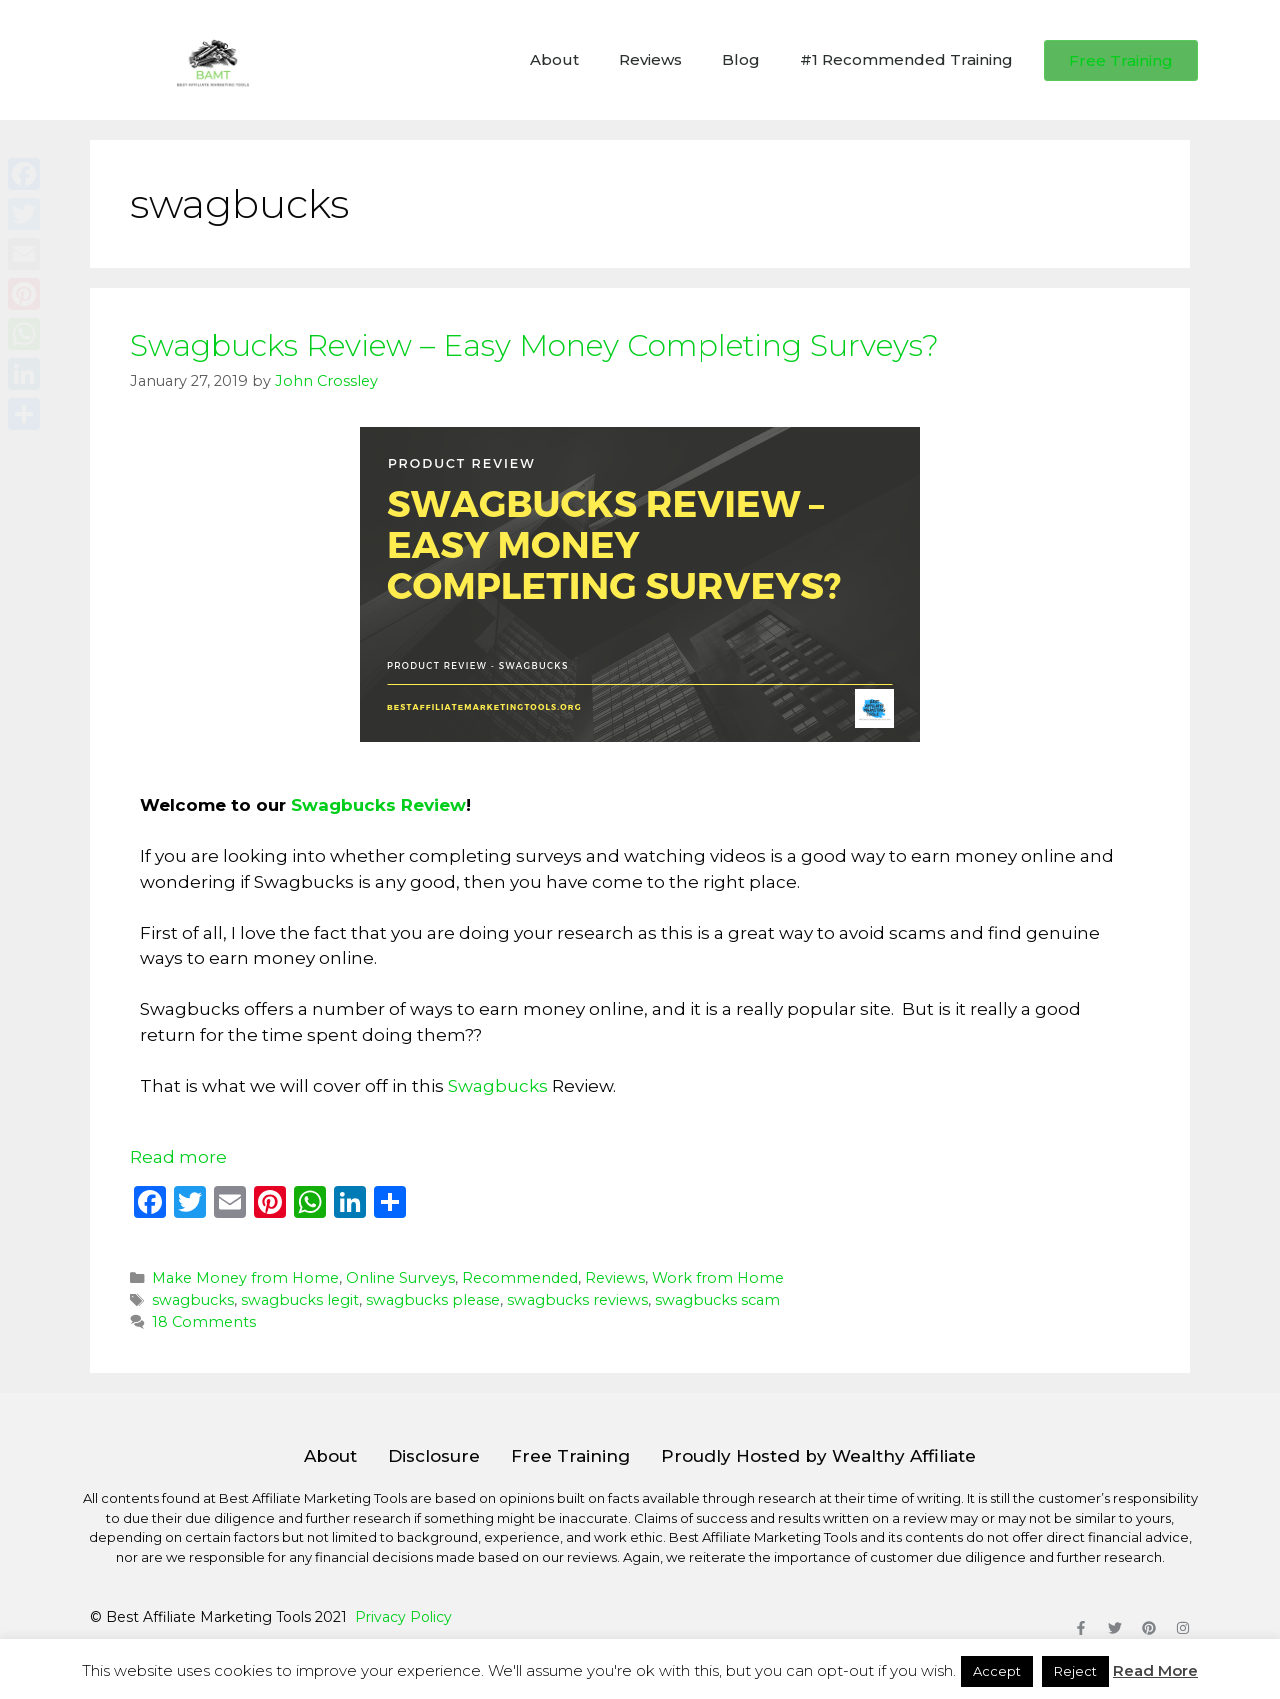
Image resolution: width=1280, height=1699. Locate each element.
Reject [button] (1075, 1671)
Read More (1155, 1670)
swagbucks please (433, 1300)
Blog (741, 59)
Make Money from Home (245, 1278)
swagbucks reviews (577, 1300)
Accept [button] (997, 1671)
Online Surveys (400, 1278)
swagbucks (193, 1300)
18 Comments (204, 1322)
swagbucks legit (300, 1300)
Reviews (650, 59)
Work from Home (718, 1278)
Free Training (570, 1456)
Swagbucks (498, 1086)
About (554, 59)
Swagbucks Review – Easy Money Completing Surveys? (534, 345)
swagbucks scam (717, 1300)
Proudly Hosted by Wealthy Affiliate (818, 1456)
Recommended (520, 1278)
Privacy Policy (403, 1617)
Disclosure (434, 1456)
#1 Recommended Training (906, 59)
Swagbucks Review (378, 805)
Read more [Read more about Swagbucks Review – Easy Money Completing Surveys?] (178, 1157)
